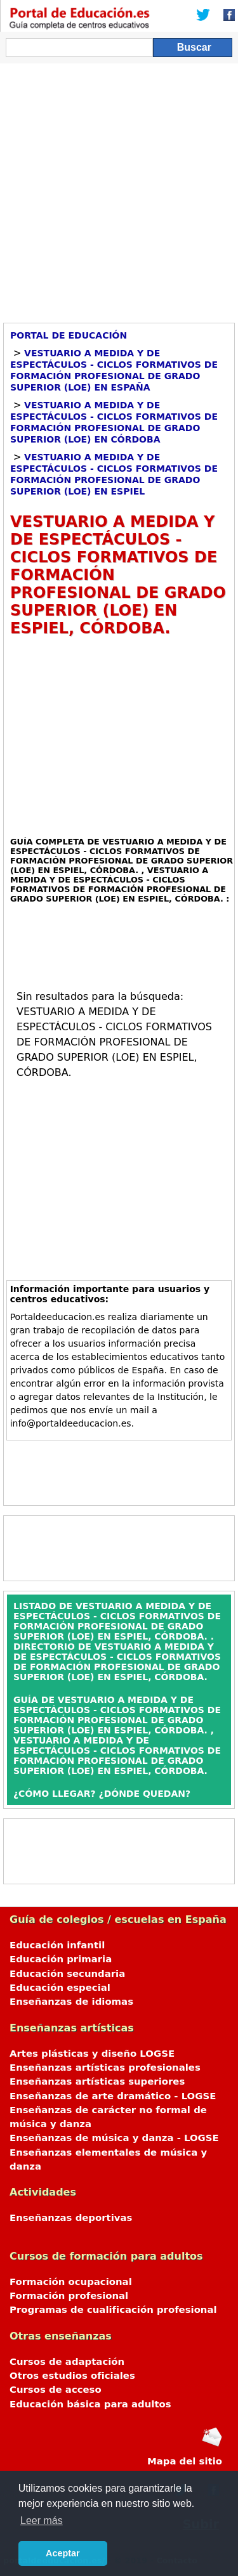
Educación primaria (61, 1959)
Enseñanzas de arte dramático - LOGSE (113, 2096)
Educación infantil (57, 1945)
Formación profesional (69, 2295)
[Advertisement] (119, 188)
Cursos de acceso (56, 2389)
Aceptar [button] (63, 2553)
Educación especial (60, 1987)
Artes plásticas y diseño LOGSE (92, 2053)
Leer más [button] (41, 2520)
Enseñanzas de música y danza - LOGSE (114, 2138)
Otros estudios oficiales (72, 2375)
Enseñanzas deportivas (71, 2217)
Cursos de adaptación (67, 2361)
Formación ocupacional (71, 2282)
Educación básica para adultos (90, 2404)
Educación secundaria (67, 1973)
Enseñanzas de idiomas (71, 2001)
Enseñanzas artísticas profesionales (105, 2067)
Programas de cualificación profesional (113, 2309)
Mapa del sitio (184, 2461)
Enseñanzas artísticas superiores (97, 2081)
